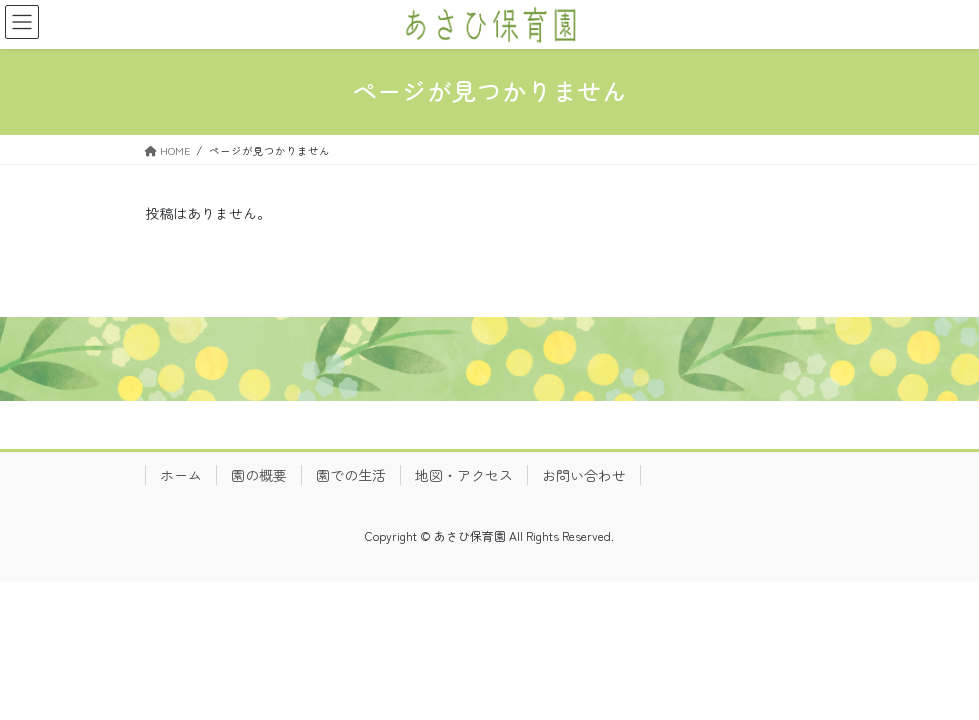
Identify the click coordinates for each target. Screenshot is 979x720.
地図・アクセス (464, 475)
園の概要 (259, 475)
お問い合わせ (584, 475)
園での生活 (351, 475)
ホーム (181, 475)
